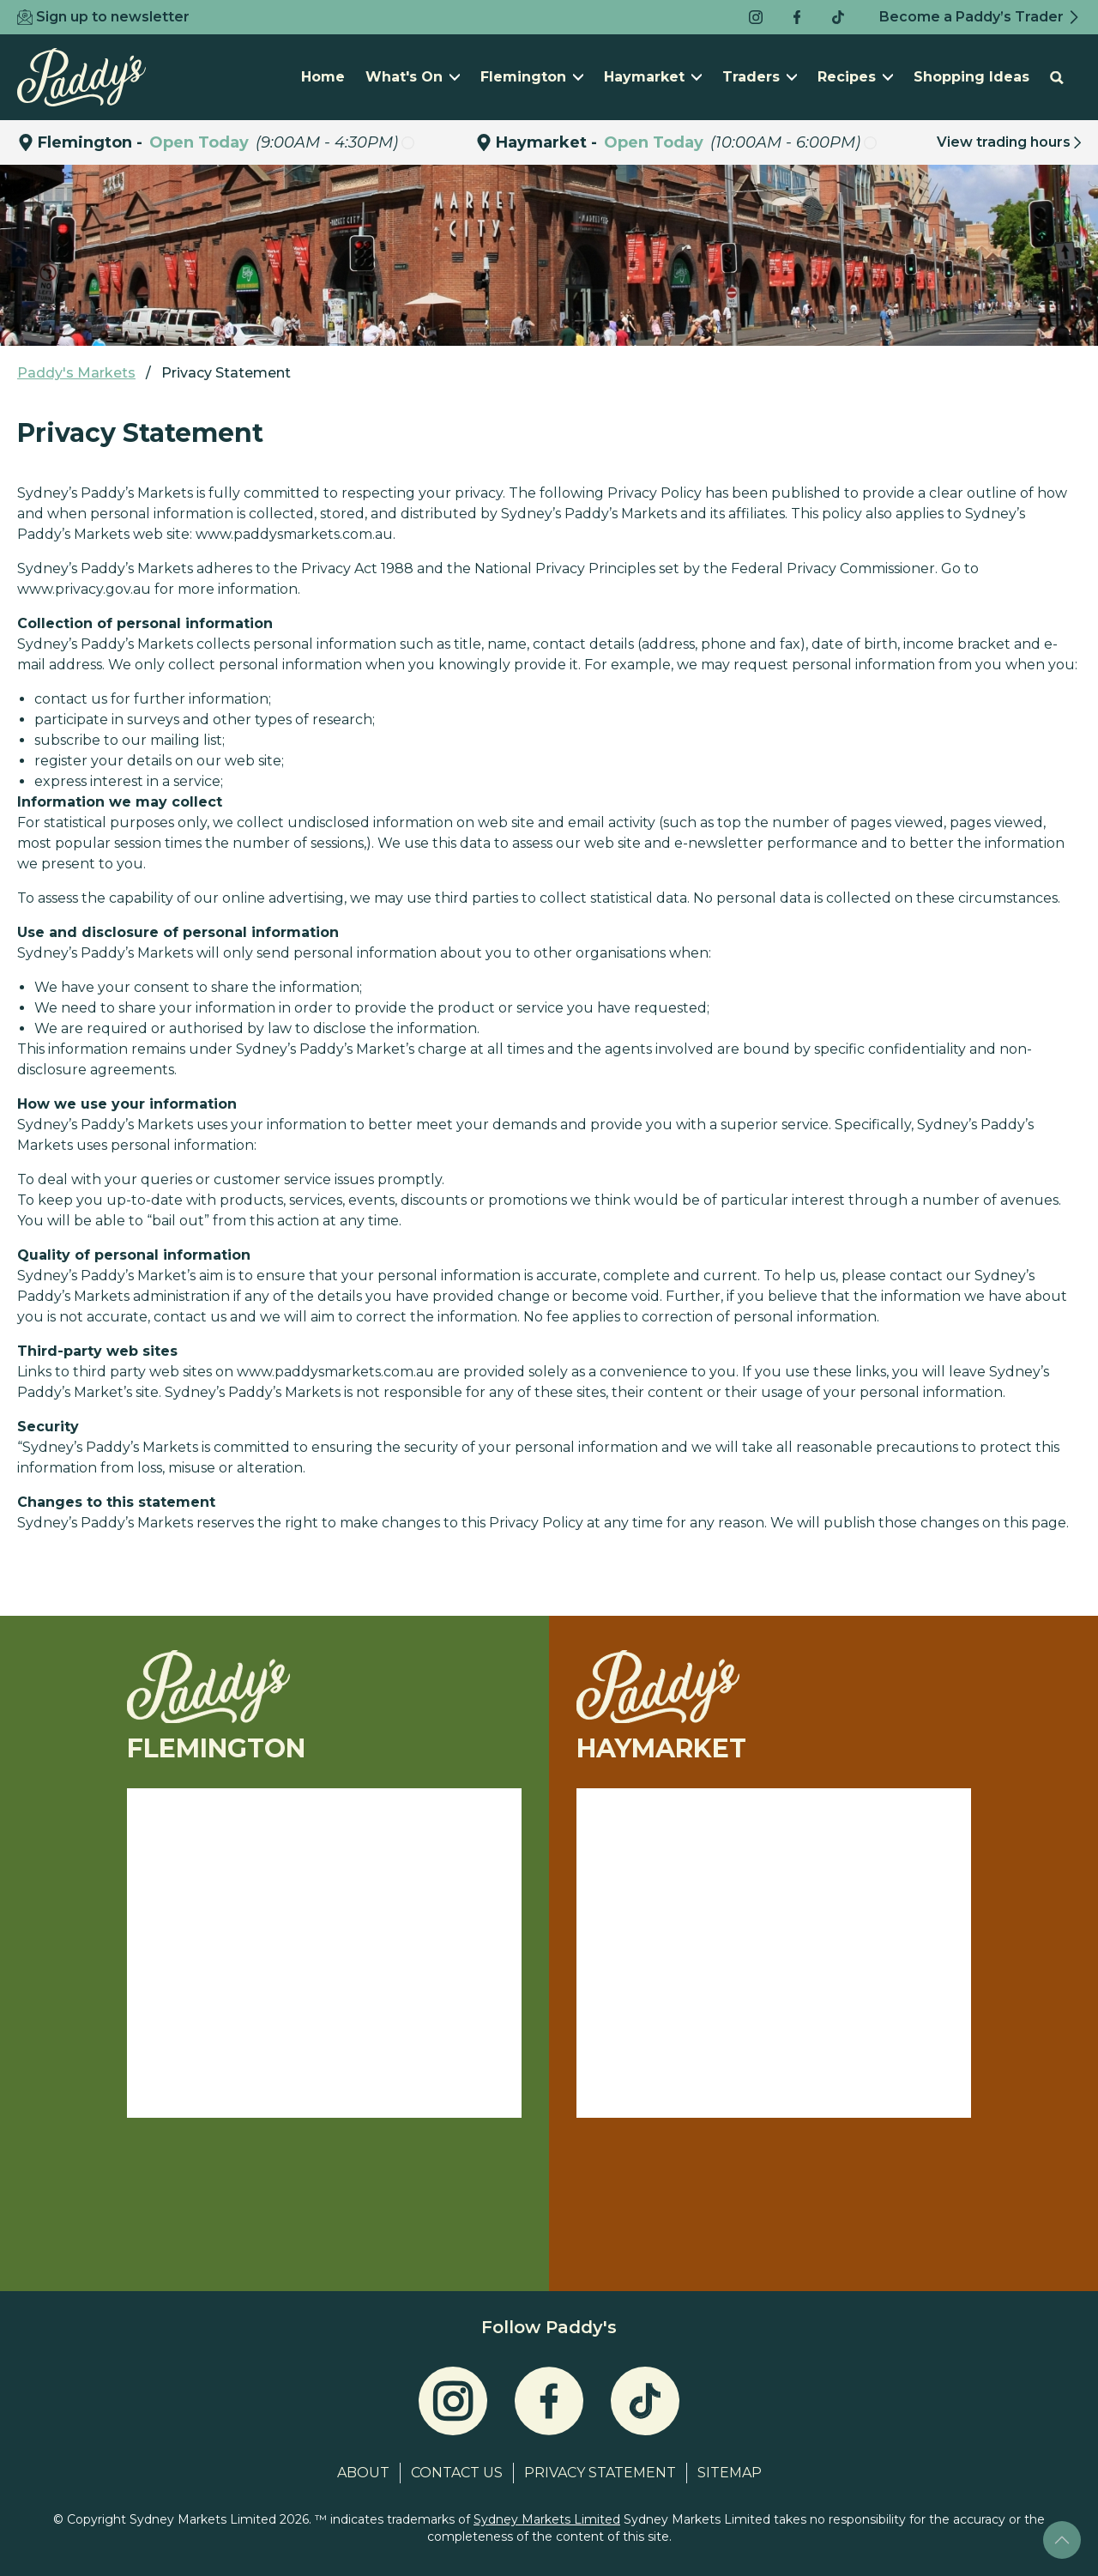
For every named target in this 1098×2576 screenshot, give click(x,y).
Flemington (531, 77)
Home (323, 77)
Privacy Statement (600, 2472)
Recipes (855, 77)
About (363, 2472)
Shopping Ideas (971, 77)
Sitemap (729, 2472)
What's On (412, 77)
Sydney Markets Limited (547, 2519)
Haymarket (653, 77)
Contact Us (457, 2472)
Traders (759, 77)
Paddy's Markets (76, 373)
